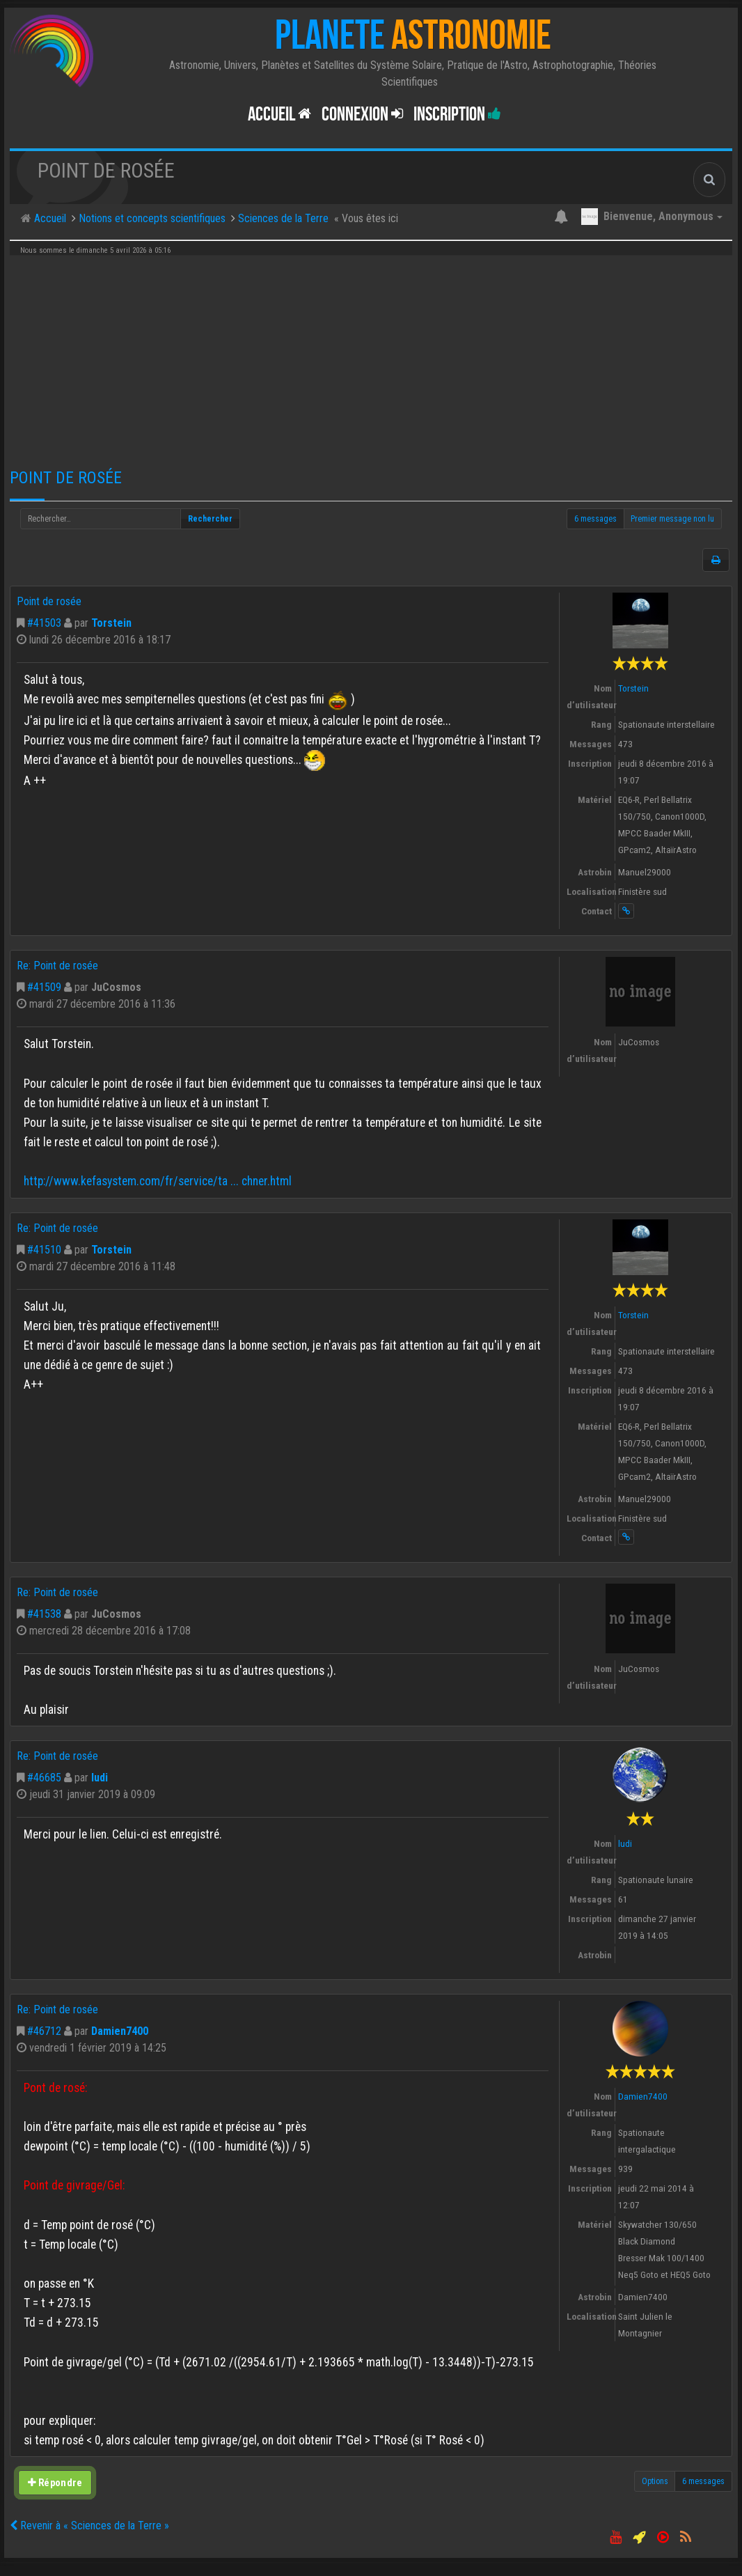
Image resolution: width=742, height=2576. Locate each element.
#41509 (44, 987)
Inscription (457, 114)
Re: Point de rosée (57, 965)
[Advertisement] (371, 356)
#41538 (44, 1614)
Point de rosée (66, 477)
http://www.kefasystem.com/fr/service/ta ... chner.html (158, 1181)
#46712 (44, 2031)
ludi (99, 1777)
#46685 (44, 1777)
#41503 (44, 623)
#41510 (44, 1249)
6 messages (595, 519)
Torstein (111, 623)
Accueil (279, 114)
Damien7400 (119, 2031)
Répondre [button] (55, 2482)
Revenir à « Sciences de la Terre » (89, 2525)
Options (655, 2481)
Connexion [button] (362, 114)
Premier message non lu (672, 519)
